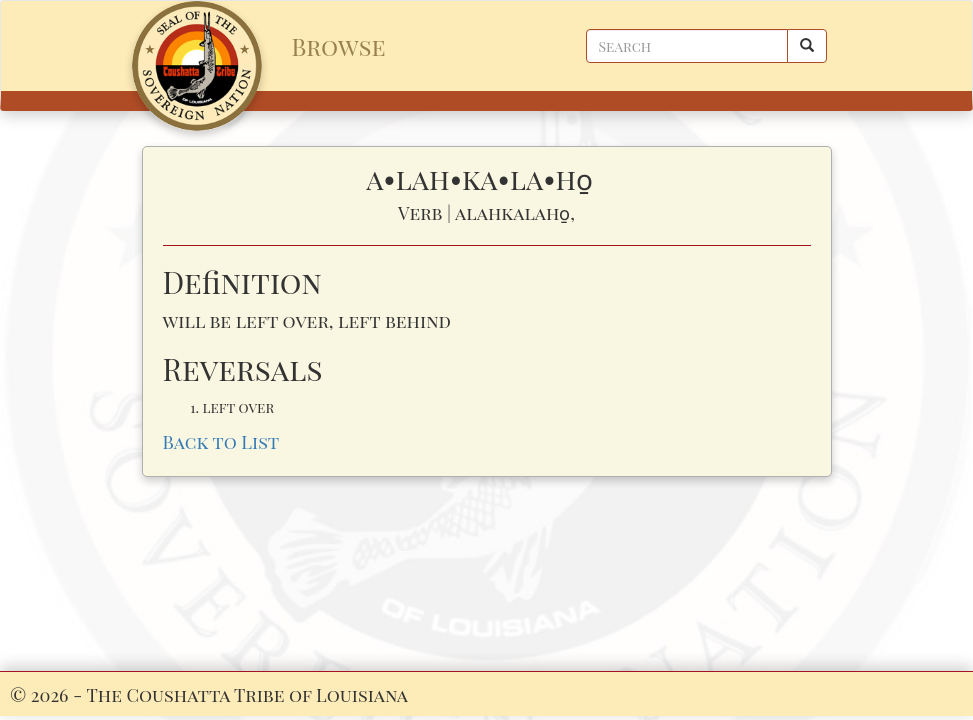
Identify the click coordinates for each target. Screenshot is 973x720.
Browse (339, 46)
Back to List (221, 441)
